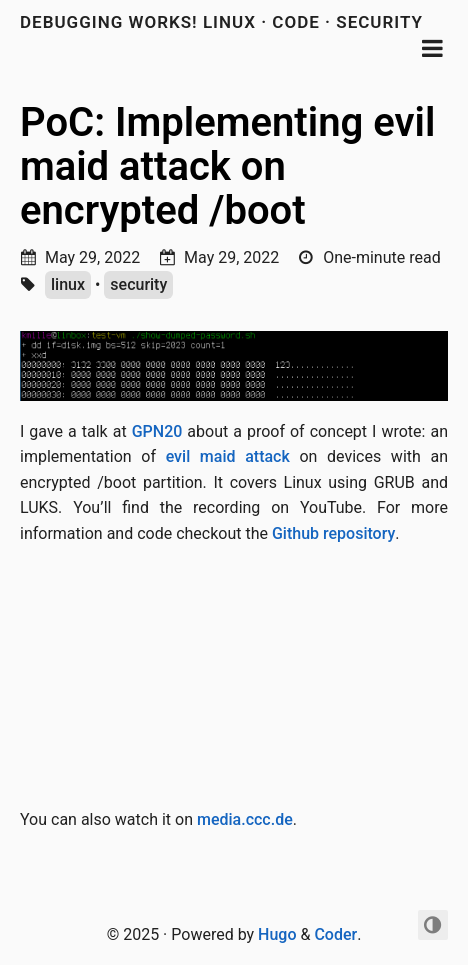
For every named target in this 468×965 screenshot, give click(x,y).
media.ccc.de (245, 819)
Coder (335, 934)
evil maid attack (228, 456)
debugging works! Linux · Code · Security (221, 22)
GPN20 (157, 431)
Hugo (277, 934)
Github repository (333, 533)
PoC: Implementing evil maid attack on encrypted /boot (227, 166)
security (138, 284)
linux (68, 284)
